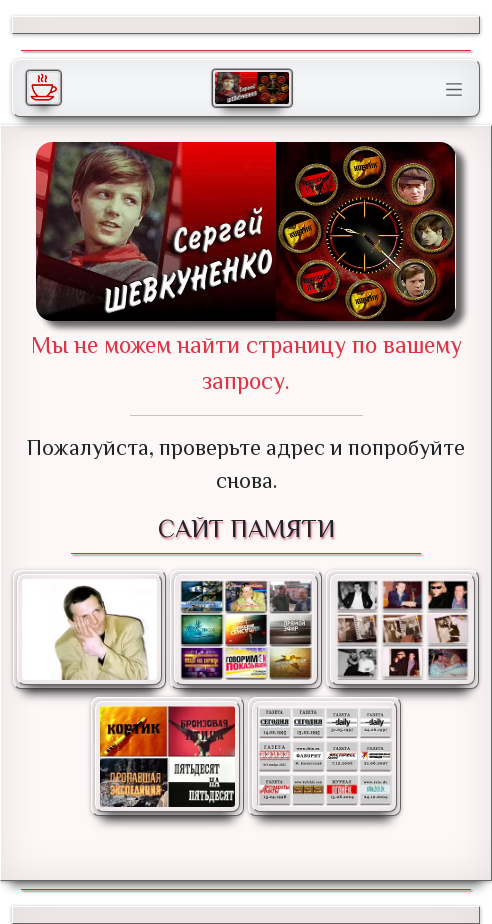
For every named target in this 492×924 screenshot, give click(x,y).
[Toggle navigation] (454, 90)
